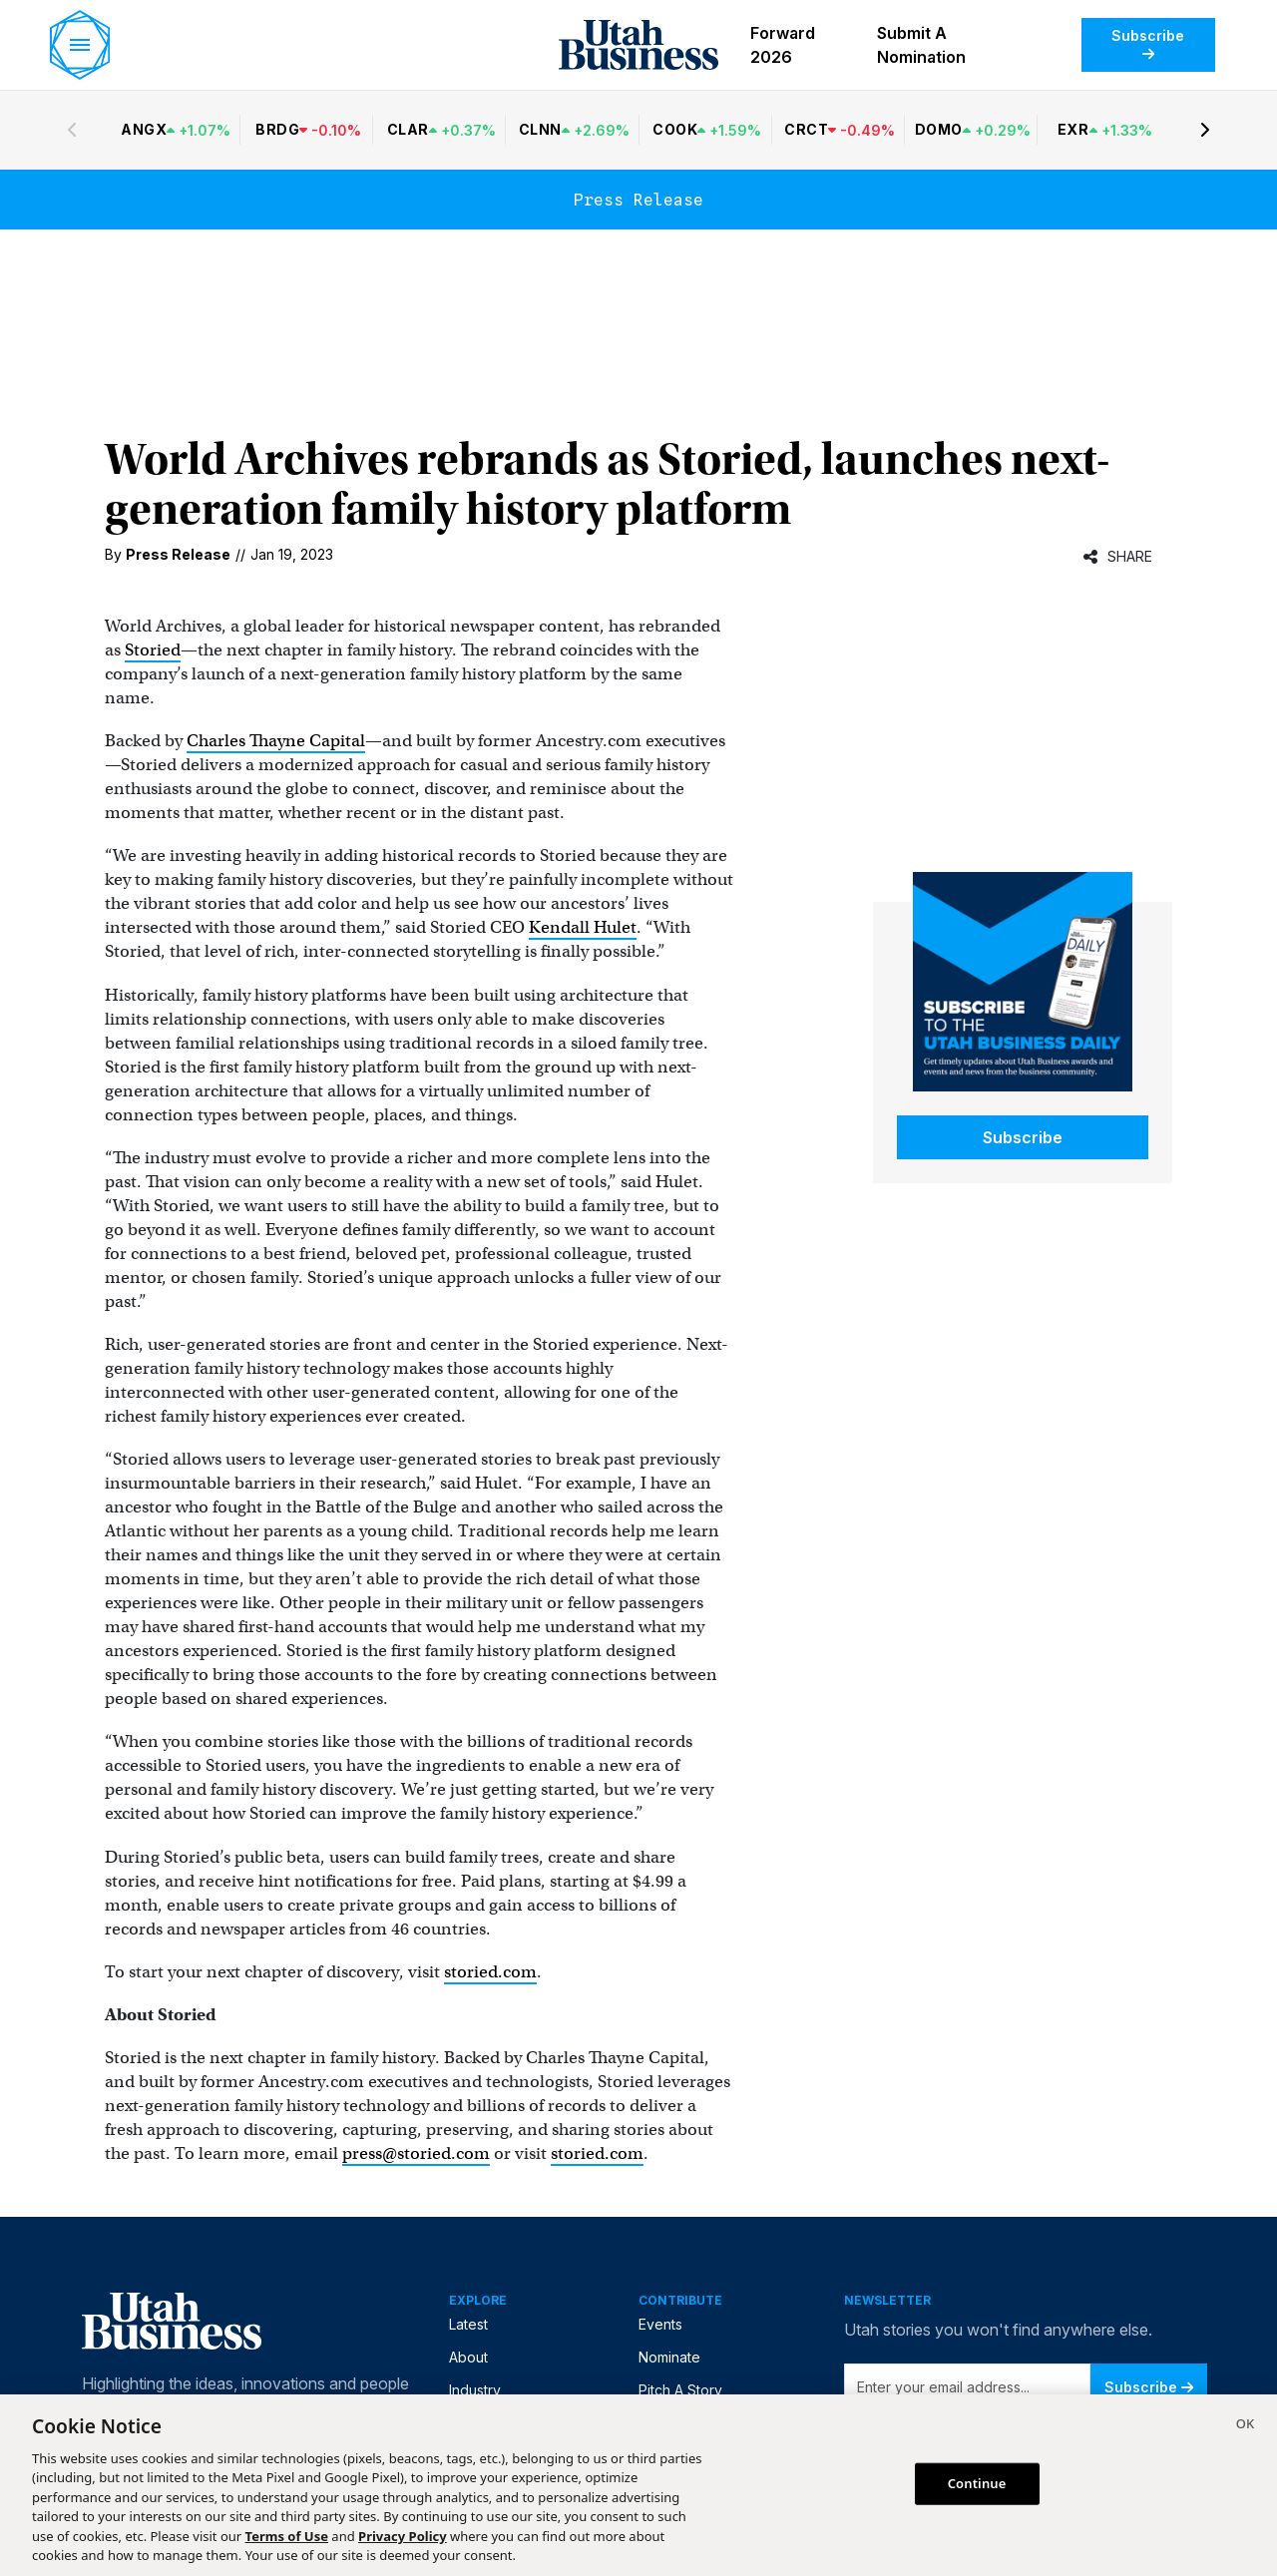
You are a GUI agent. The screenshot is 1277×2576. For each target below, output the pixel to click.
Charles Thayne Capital (276, 740)
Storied (153, 650)
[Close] (1245, 2426)
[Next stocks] (1205, 130)
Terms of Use (286, 2536)
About (468, 2357)
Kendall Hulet (583, 927)
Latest (468, 2324)
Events (660, 2324)
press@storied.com (416, 2153)
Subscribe (1147, 44)
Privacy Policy (402, 2536)
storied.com (490, 1971)
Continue (977, 2483)
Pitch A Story (680, 2389)
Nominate (669, 2357)
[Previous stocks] (72, 130)
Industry (475, 2389)
